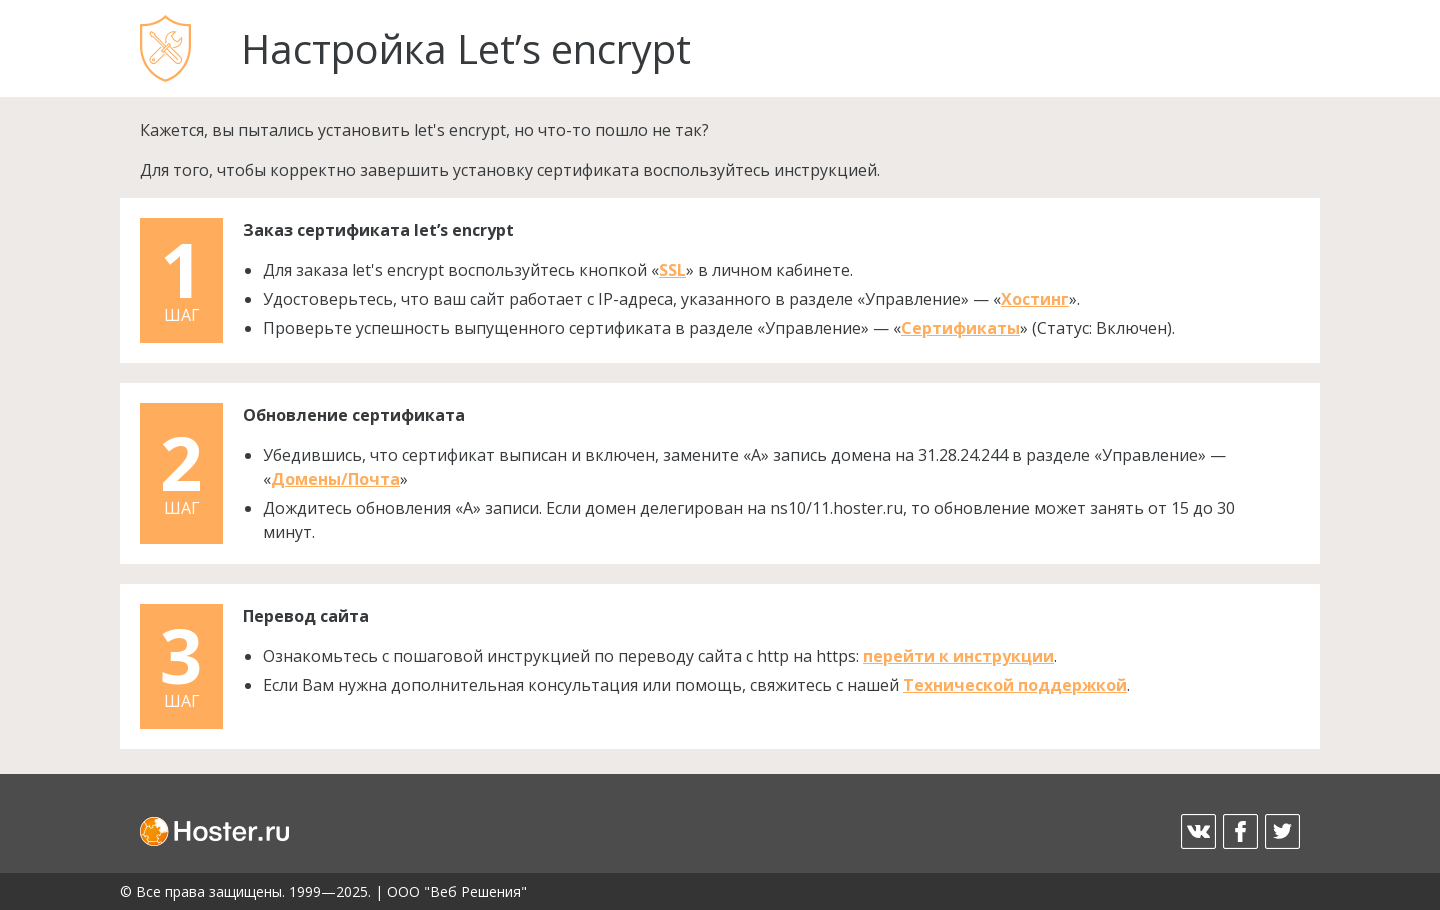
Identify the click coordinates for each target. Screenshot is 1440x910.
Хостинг (1035, 299)
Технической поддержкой (1015, 685)
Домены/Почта (335, 479)
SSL (672, 270)
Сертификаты (960, 328)
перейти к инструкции (958, 656)
